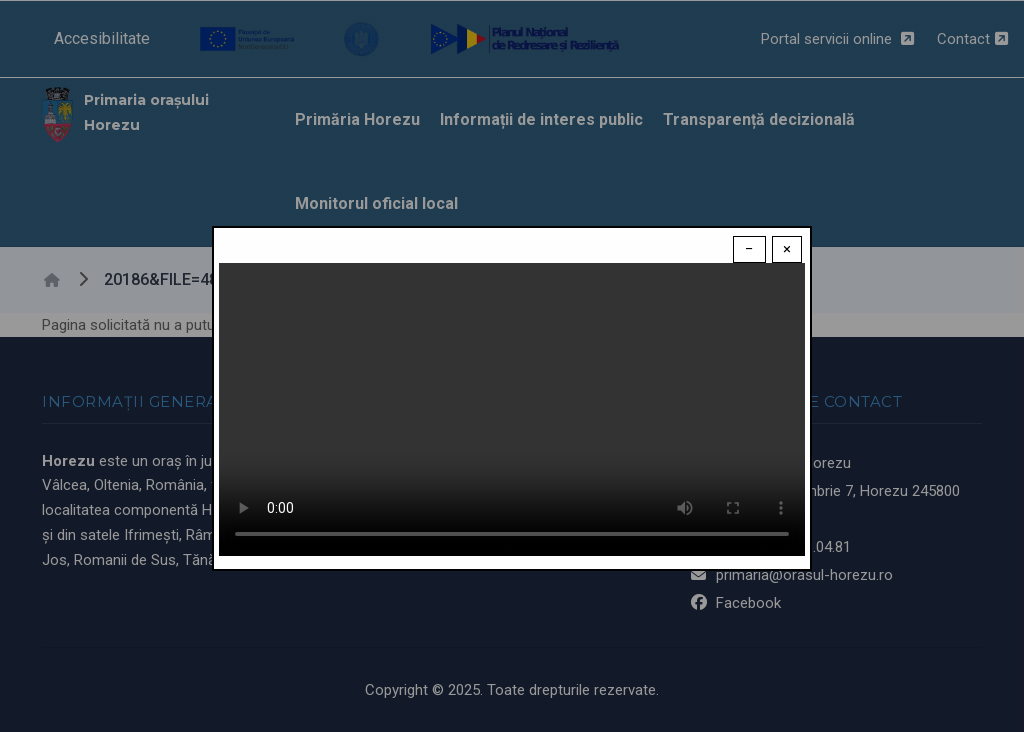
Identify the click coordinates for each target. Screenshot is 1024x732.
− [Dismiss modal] (749, 249)
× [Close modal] (787, 249)
